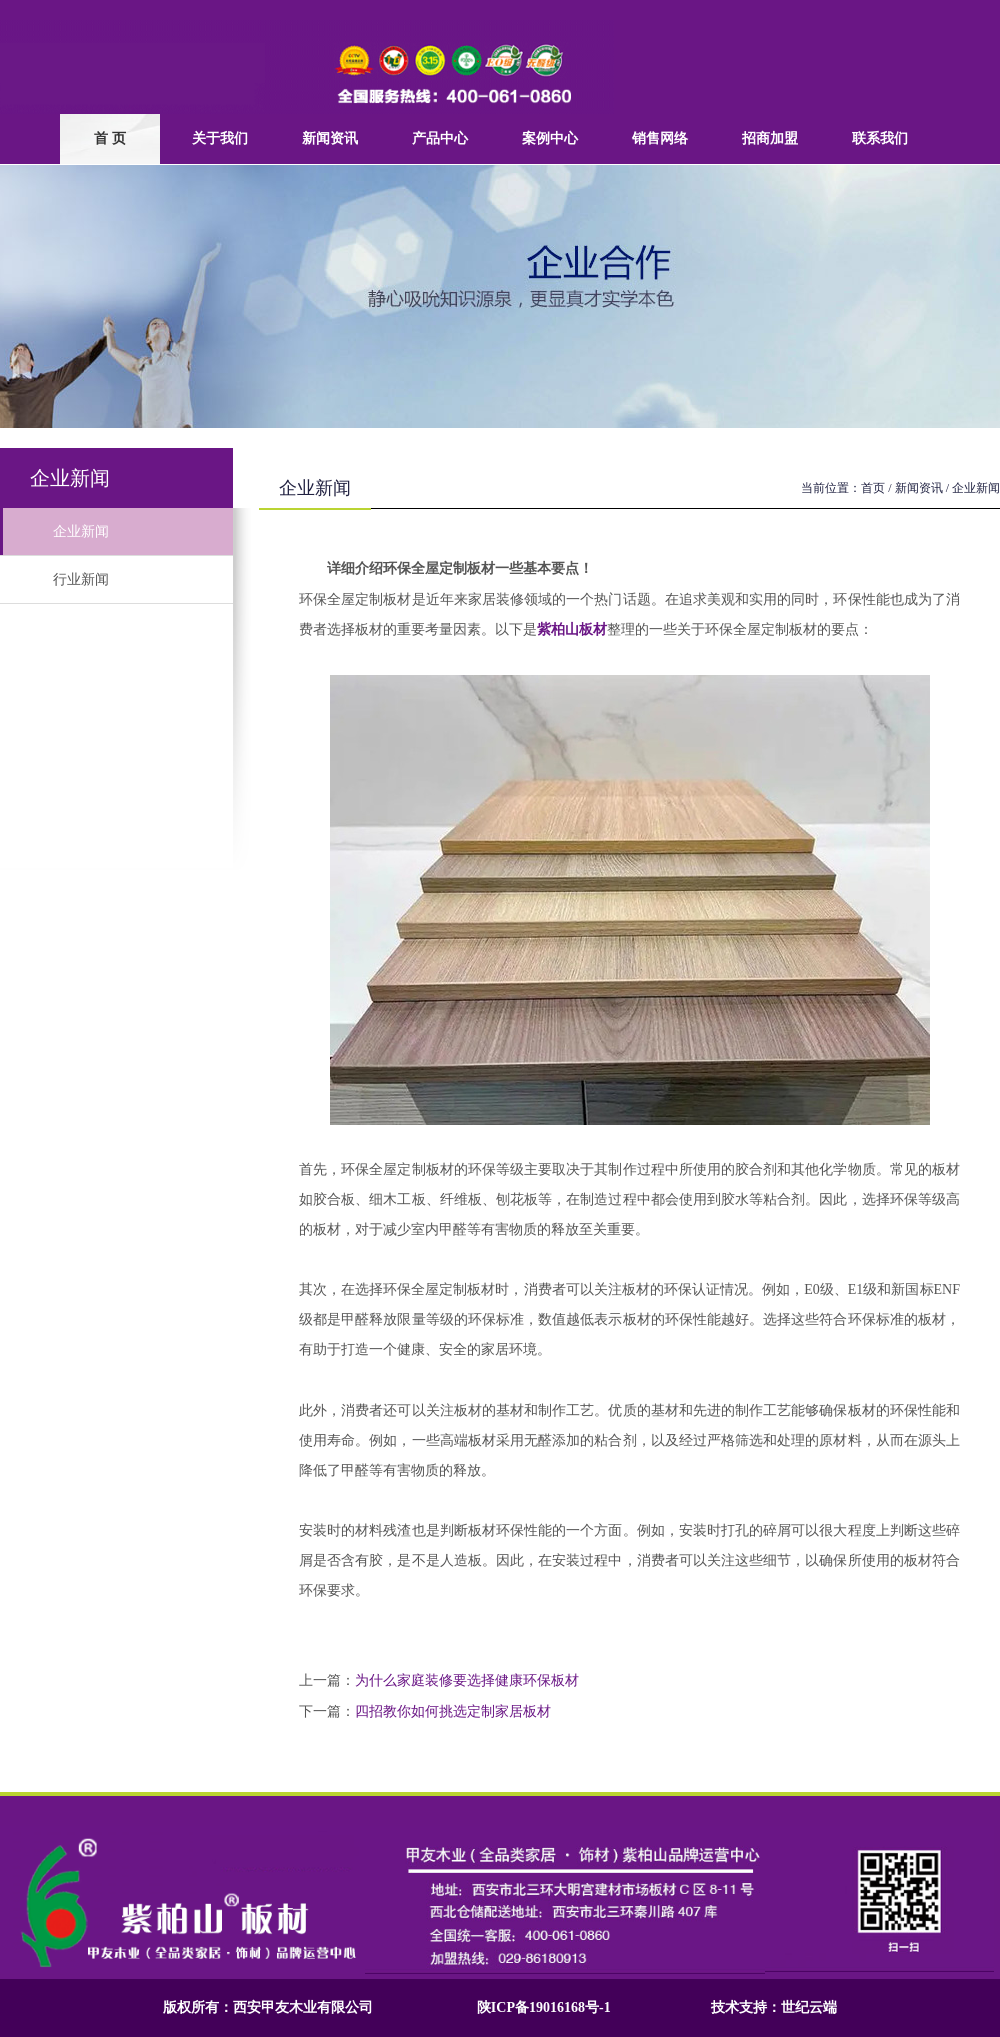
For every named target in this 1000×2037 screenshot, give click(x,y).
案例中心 (550, 138)
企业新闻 (54, 531)
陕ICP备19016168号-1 (544, 2007)
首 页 (110, 138)
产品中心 (440, 138)
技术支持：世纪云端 (774, 2007)
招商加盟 (770, 138)
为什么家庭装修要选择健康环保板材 (467, 1680)
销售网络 (660, 138)
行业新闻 (54, 579)
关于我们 (220, 138)
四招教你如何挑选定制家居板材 (453, 1711)
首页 (873, 488)
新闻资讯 (330, 138)
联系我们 (880, 138)
